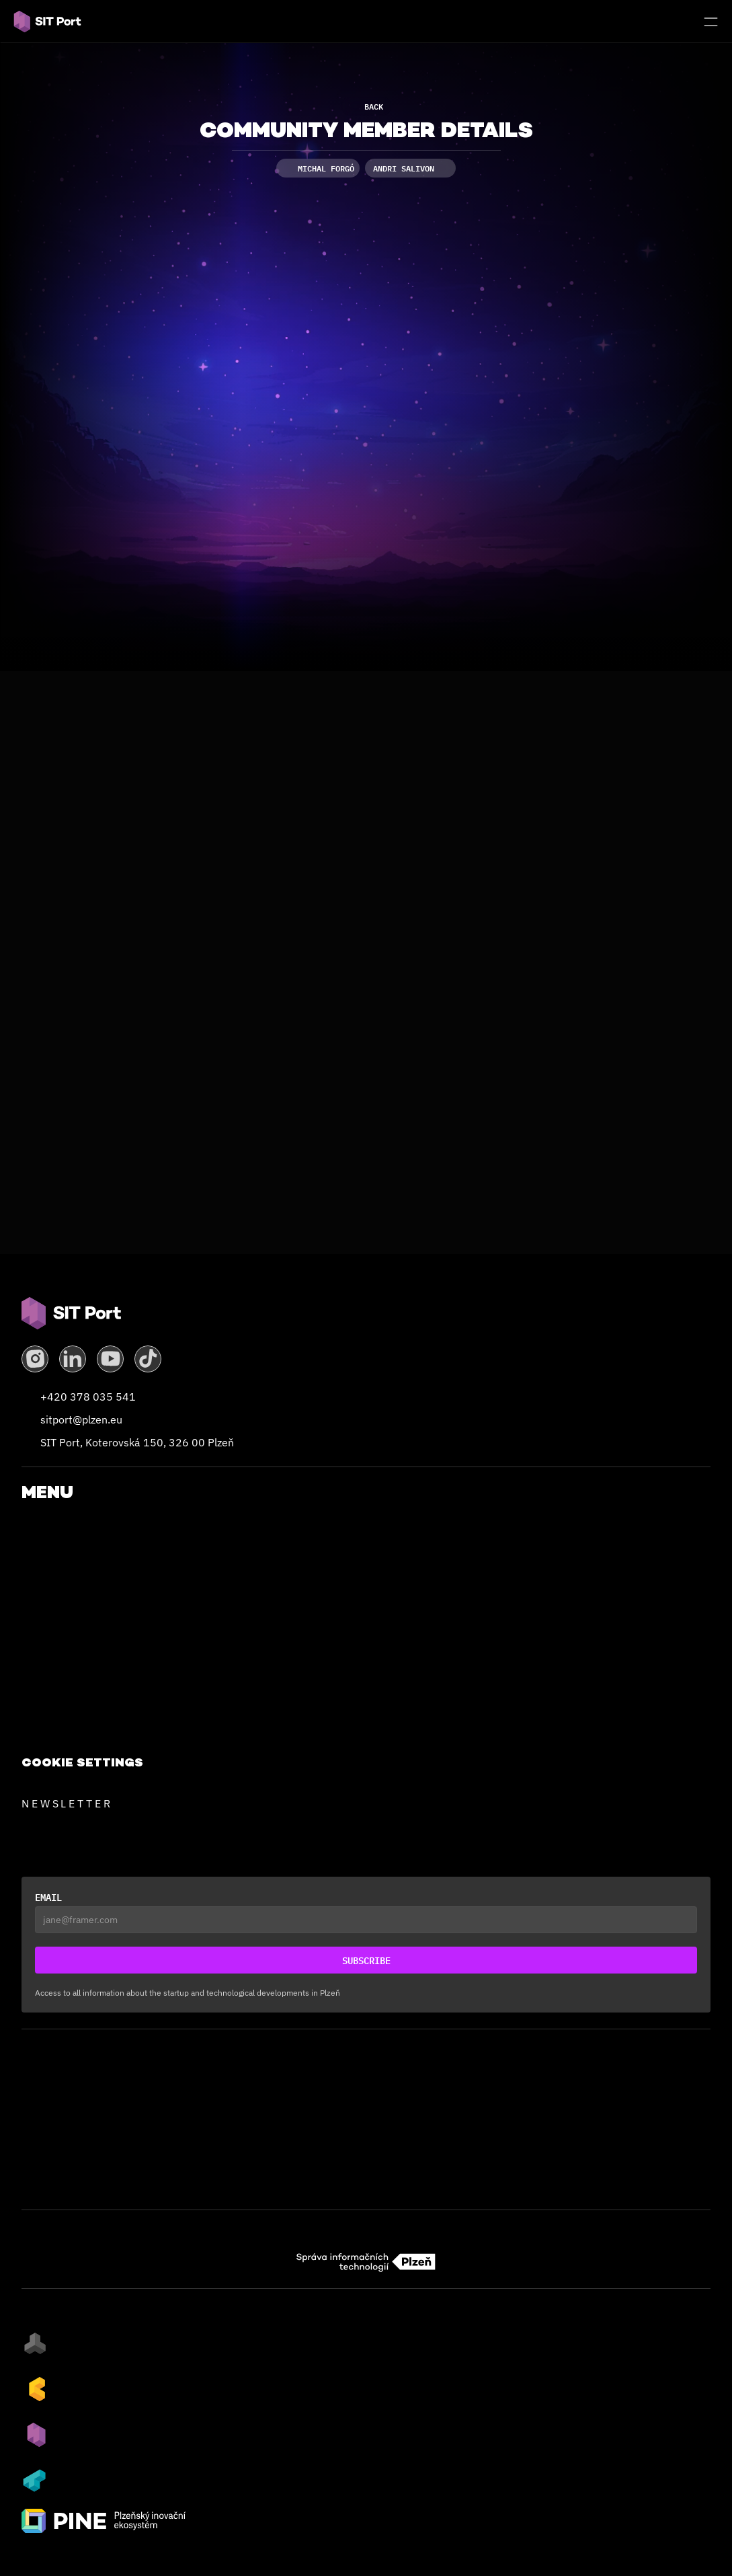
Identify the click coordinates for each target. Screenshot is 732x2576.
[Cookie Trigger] (82, 1762)
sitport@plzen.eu (81, 1419)
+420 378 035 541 (88, 1396)
